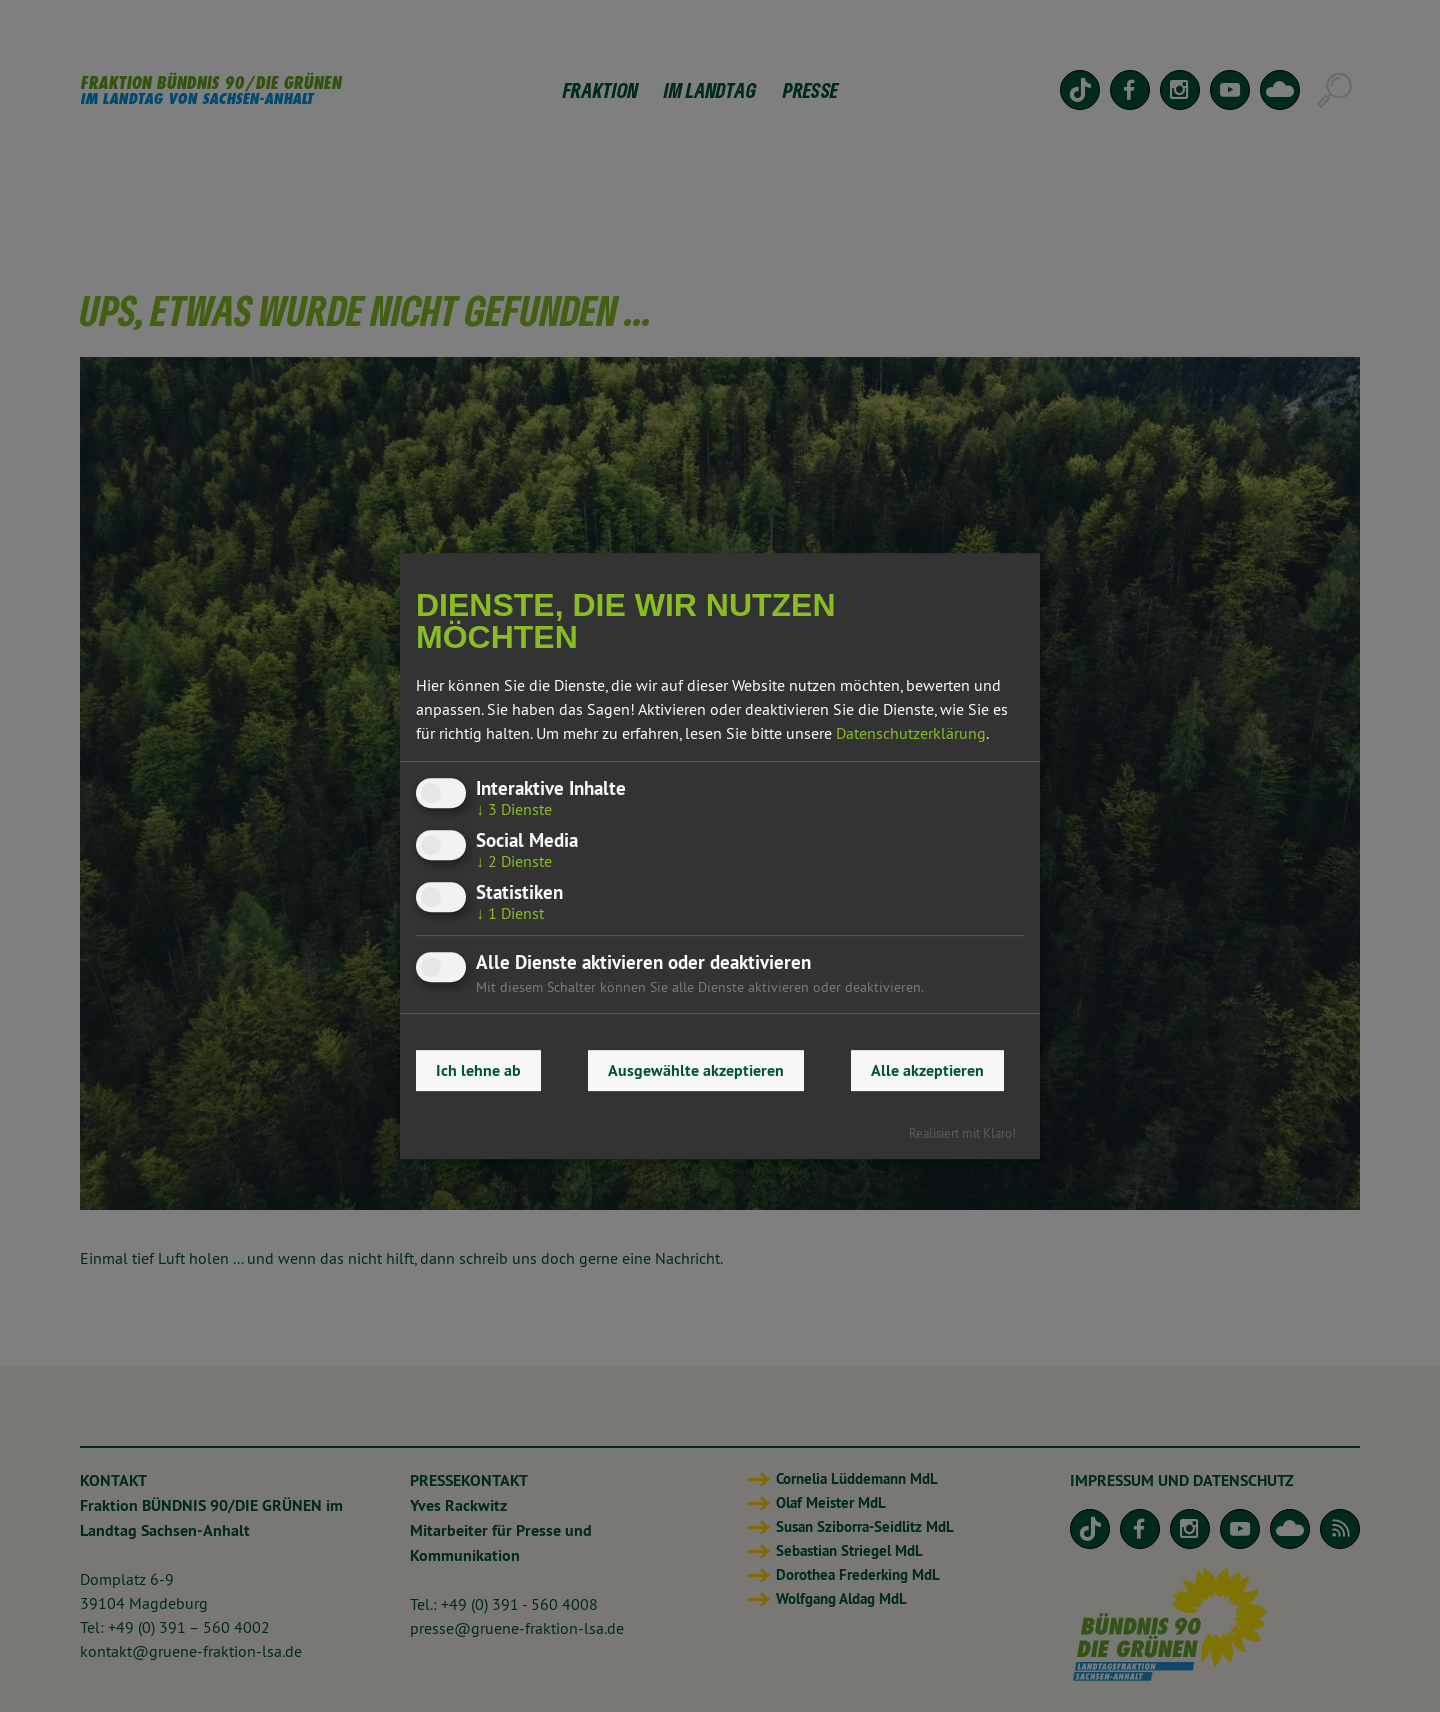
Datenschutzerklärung (911, 733)
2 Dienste (514, 861)
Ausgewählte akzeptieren (696, 1070)
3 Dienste (514, 809)
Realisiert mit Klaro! (962, 1133)
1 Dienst (510, 914)
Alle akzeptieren (927, 1070)
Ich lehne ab (478, 1070)
